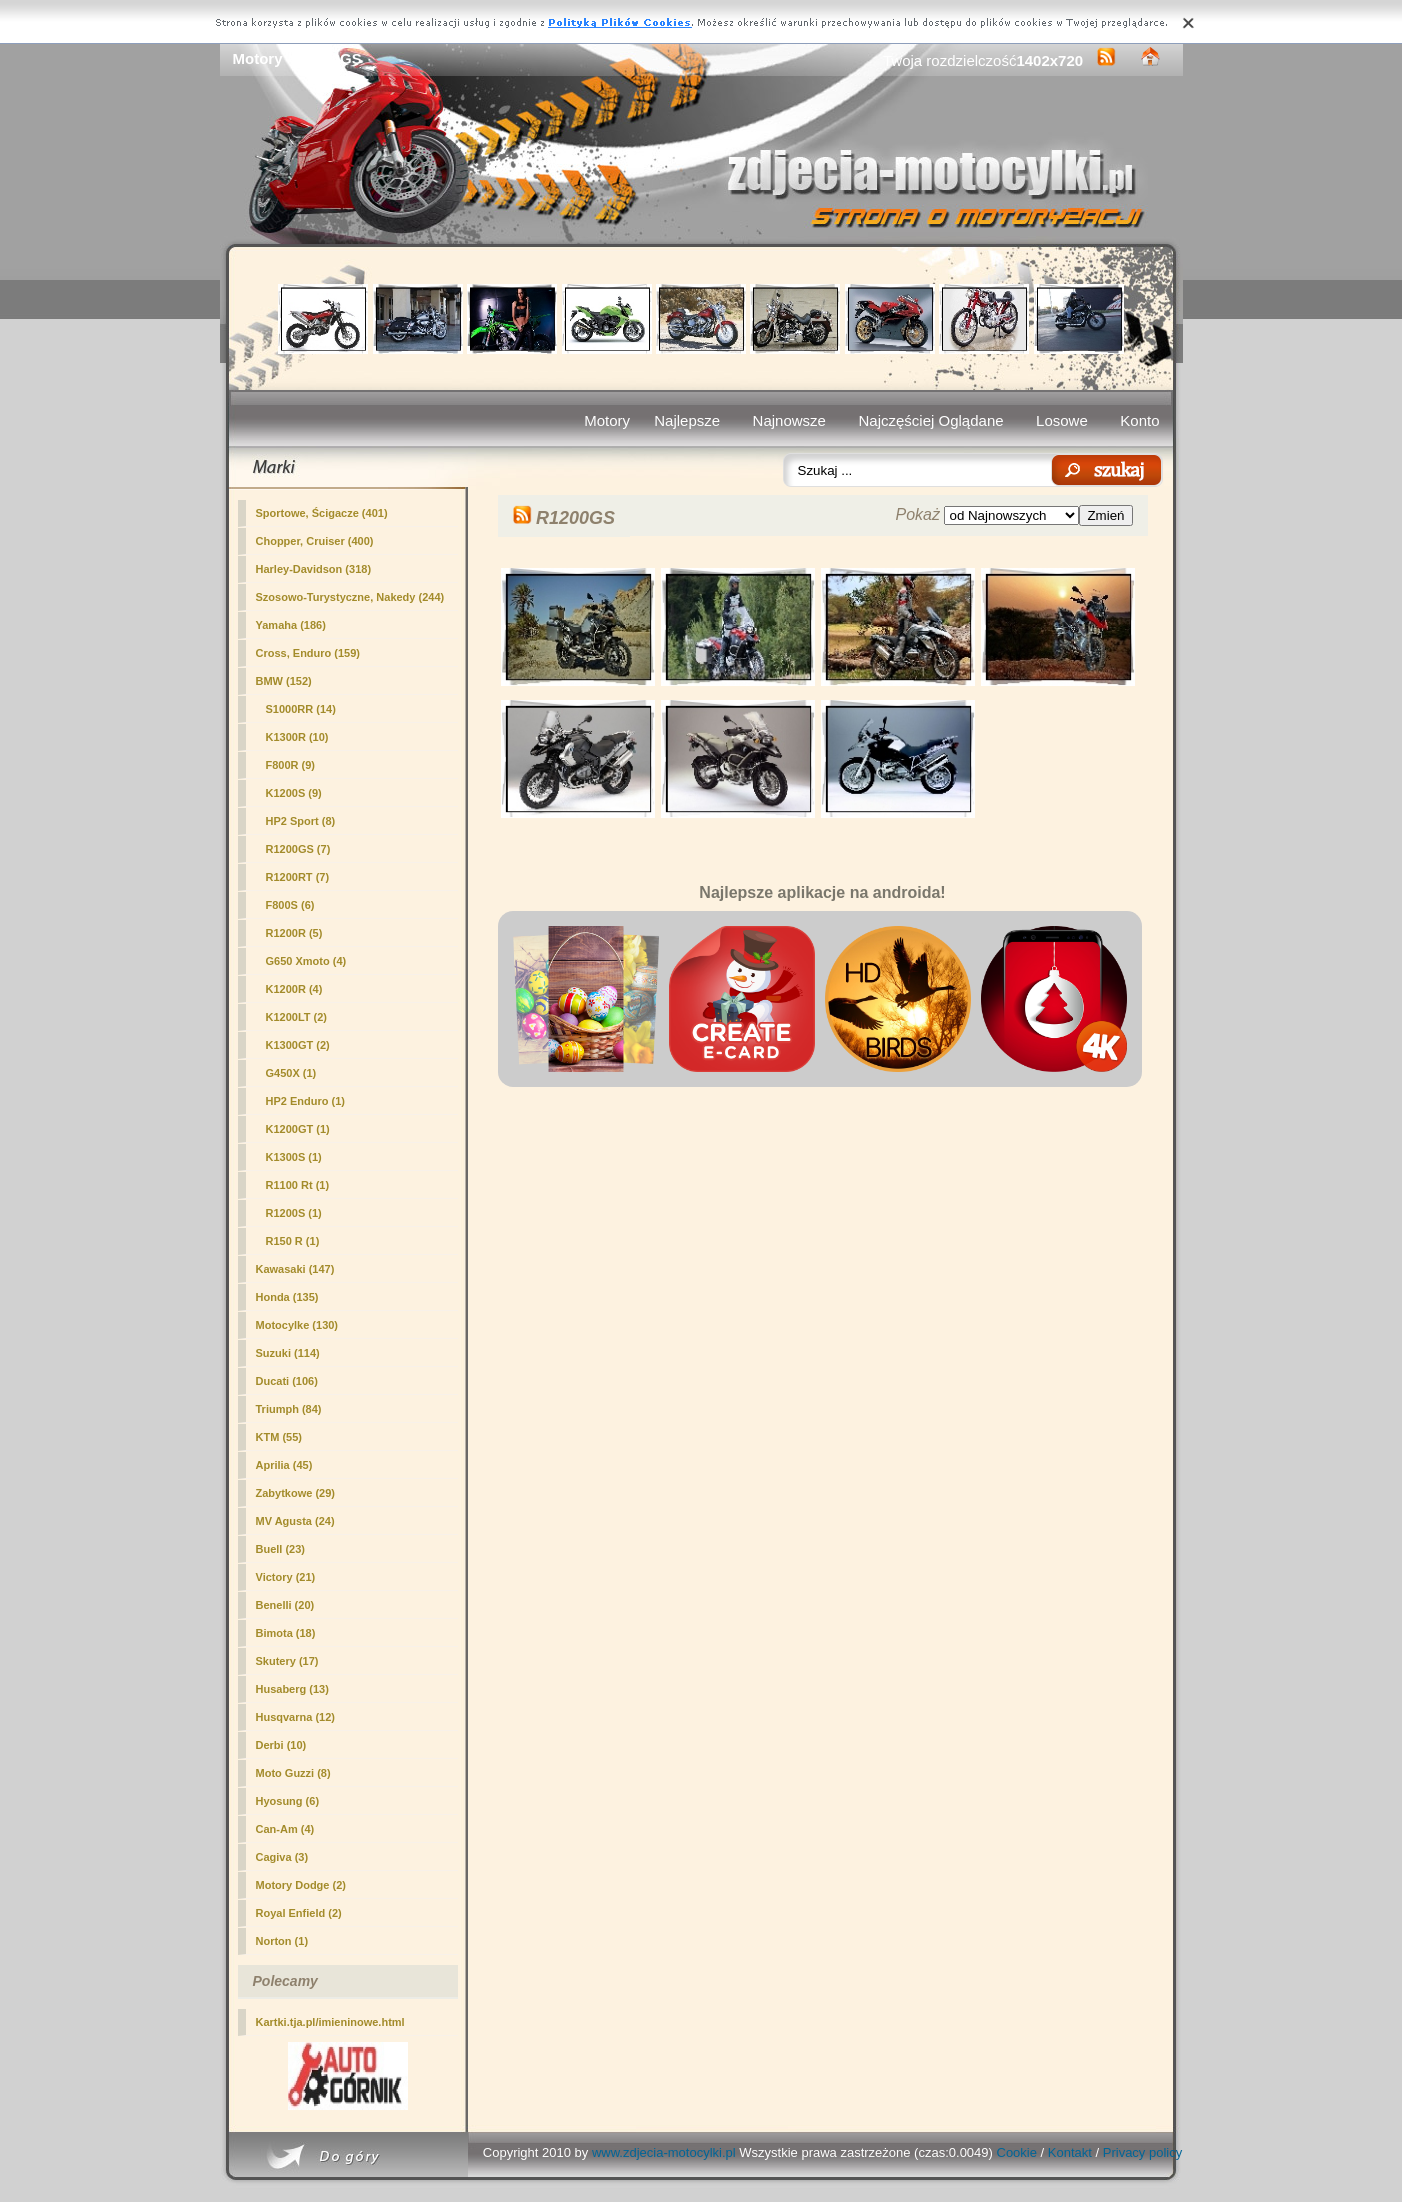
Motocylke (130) (297, 1325)
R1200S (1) (294, 1213)
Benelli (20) (285, 1605)
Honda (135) (287, 1297)
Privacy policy (1142, 2152)
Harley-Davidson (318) (314, 569)
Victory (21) (286, 1577)
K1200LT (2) (297, 1017)
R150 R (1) (293, 1241)
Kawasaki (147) (295, 1269)
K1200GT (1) (298, 1129)
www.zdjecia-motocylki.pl (664, 2152)
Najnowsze (789, 420)
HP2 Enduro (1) (305, 1101)
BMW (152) (284, 681)
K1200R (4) (294, 989)
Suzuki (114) (288, 1353)
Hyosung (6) (288, 1801)
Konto (1139, 420)
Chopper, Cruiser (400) (315, 541)
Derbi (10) (281, 1745)
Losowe (1062, 420)
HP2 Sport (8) (301, 821)
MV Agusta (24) (295, 1521)
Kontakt (1070, 2152)
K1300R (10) (297, 737)
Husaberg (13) (292, 1689)
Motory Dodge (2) (301, 1885)
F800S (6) (290, 905)
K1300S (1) (294, 1157)
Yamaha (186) (291, 625)
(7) (298, 849)
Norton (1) (282, 1941)
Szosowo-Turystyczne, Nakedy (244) (350, 597)
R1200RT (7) (298, 877)
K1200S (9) (294, 793)
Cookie (1017, 2152)
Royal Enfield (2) (299, 1913)
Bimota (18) (286, 1633)
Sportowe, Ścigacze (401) (322, 513)
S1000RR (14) (301, 709)
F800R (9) (291, 765)
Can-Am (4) (285, 1829)
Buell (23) (281, 1549)
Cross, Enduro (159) (308, 653)
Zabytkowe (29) (295, 1493)
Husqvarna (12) (295, 1717)
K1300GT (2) (298, 1045)
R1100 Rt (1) (298, 1185)
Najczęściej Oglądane (930, 420)
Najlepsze (687, 420)
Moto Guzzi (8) (293, 1773)
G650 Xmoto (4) (306, 961)
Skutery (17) (287, 1661)
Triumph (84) (289, 1409)
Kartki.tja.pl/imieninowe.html (330, 2022)
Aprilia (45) (284, 1465)
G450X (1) (291, 1073)
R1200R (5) (294, 933)
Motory (607, 420)
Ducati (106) (287, 1381)
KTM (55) (279, 1437)
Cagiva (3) (282, 1857)
